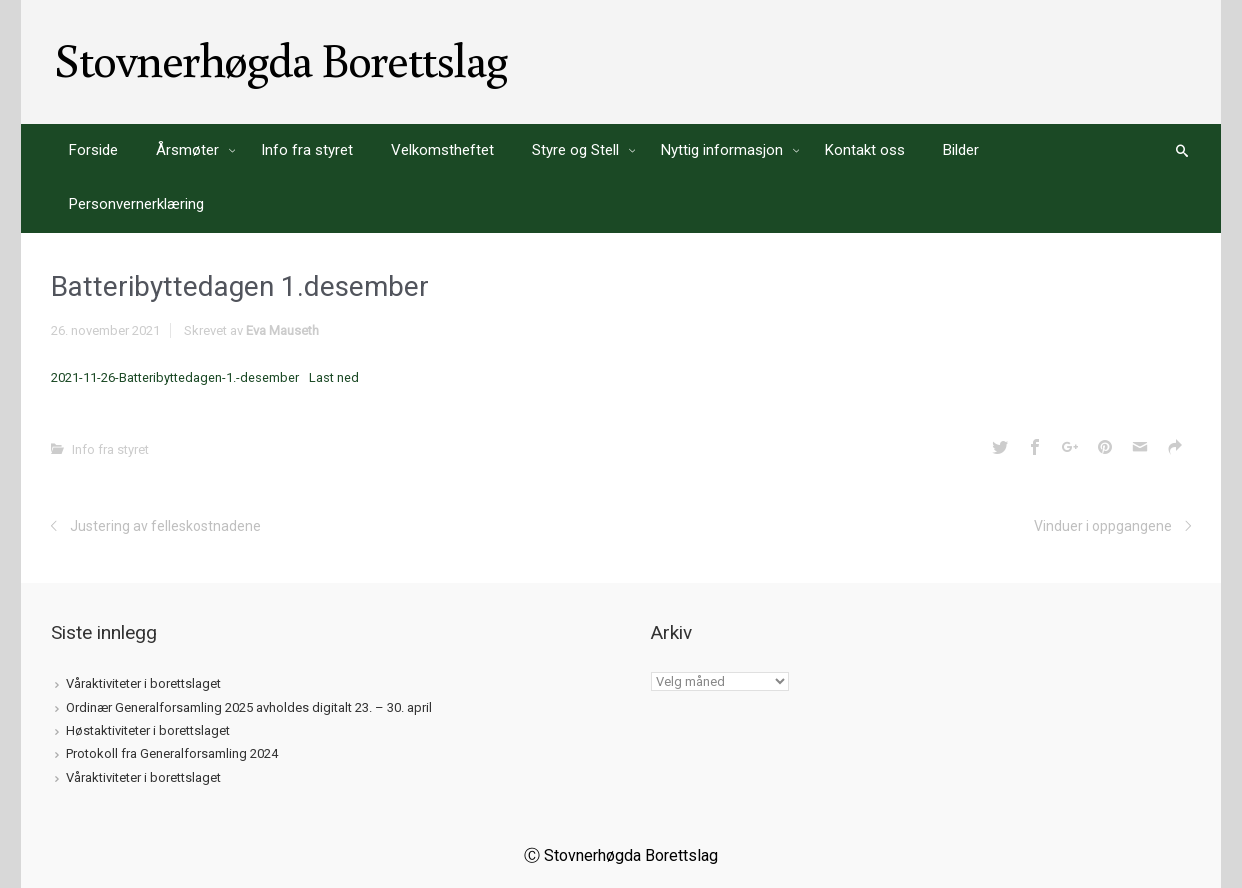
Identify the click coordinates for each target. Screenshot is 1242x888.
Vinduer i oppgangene (1103, 526)
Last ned (334, 377)
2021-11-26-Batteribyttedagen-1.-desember (175, 377)
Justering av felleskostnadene (165, 526)
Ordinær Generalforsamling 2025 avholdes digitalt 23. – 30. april (249, 707)
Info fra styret (110, 449)
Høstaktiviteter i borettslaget (148, 730)
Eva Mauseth (282, 330)
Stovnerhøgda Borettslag (280, 59)
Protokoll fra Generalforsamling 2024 (172, 753)
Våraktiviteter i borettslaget (143, 683)
